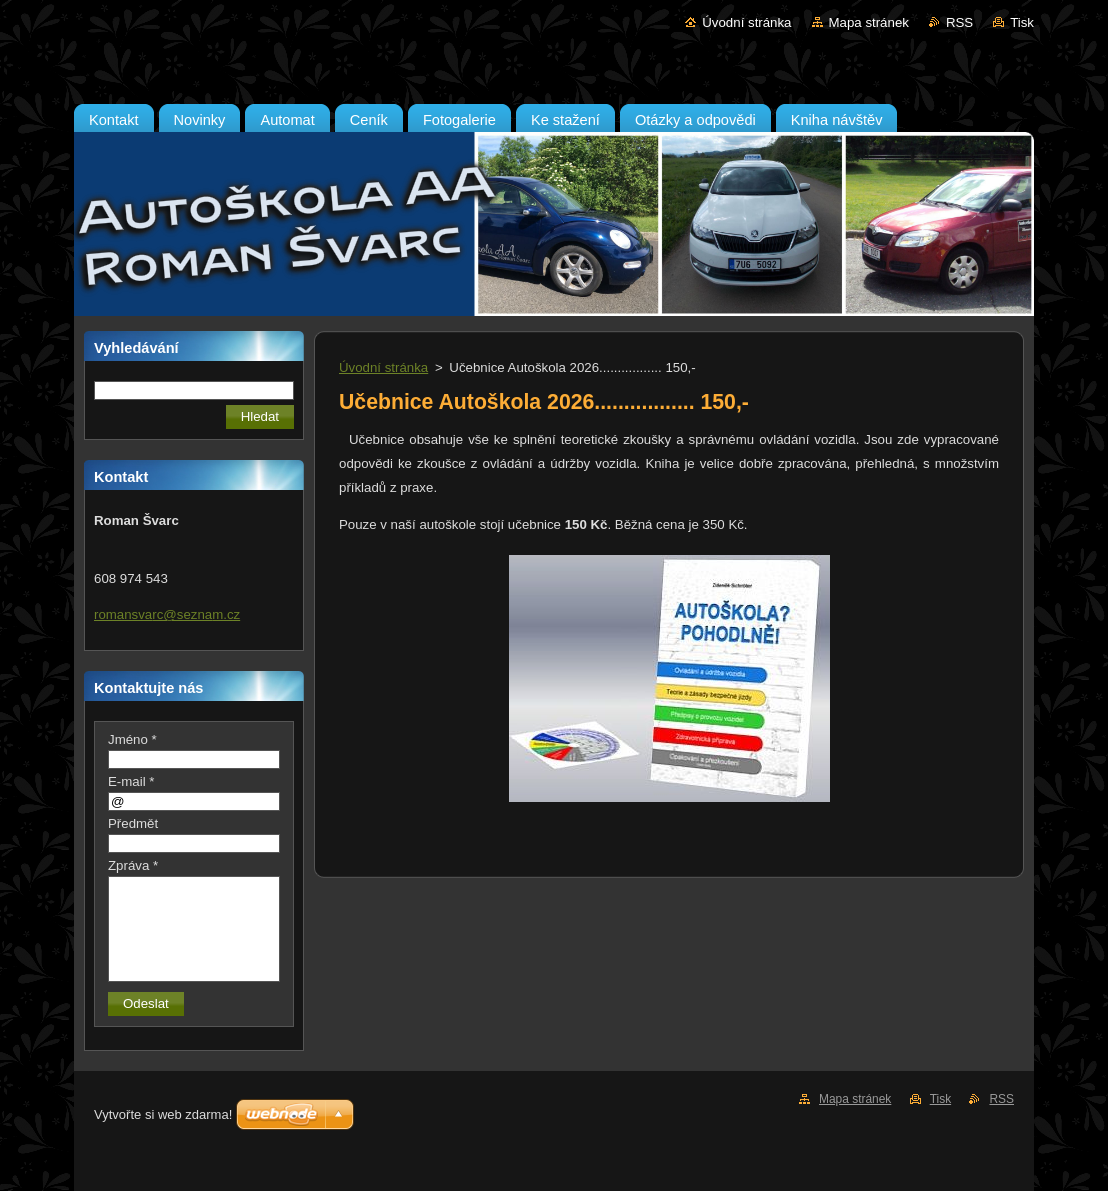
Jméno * (132, 739)
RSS (959, 22)
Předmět (133, 823)
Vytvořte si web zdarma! (163, 1114)
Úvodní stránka (746, 22)
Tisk (1022, 22)
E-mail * (131, 781)
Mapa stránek (869, 22)
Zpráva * (133, 865)
